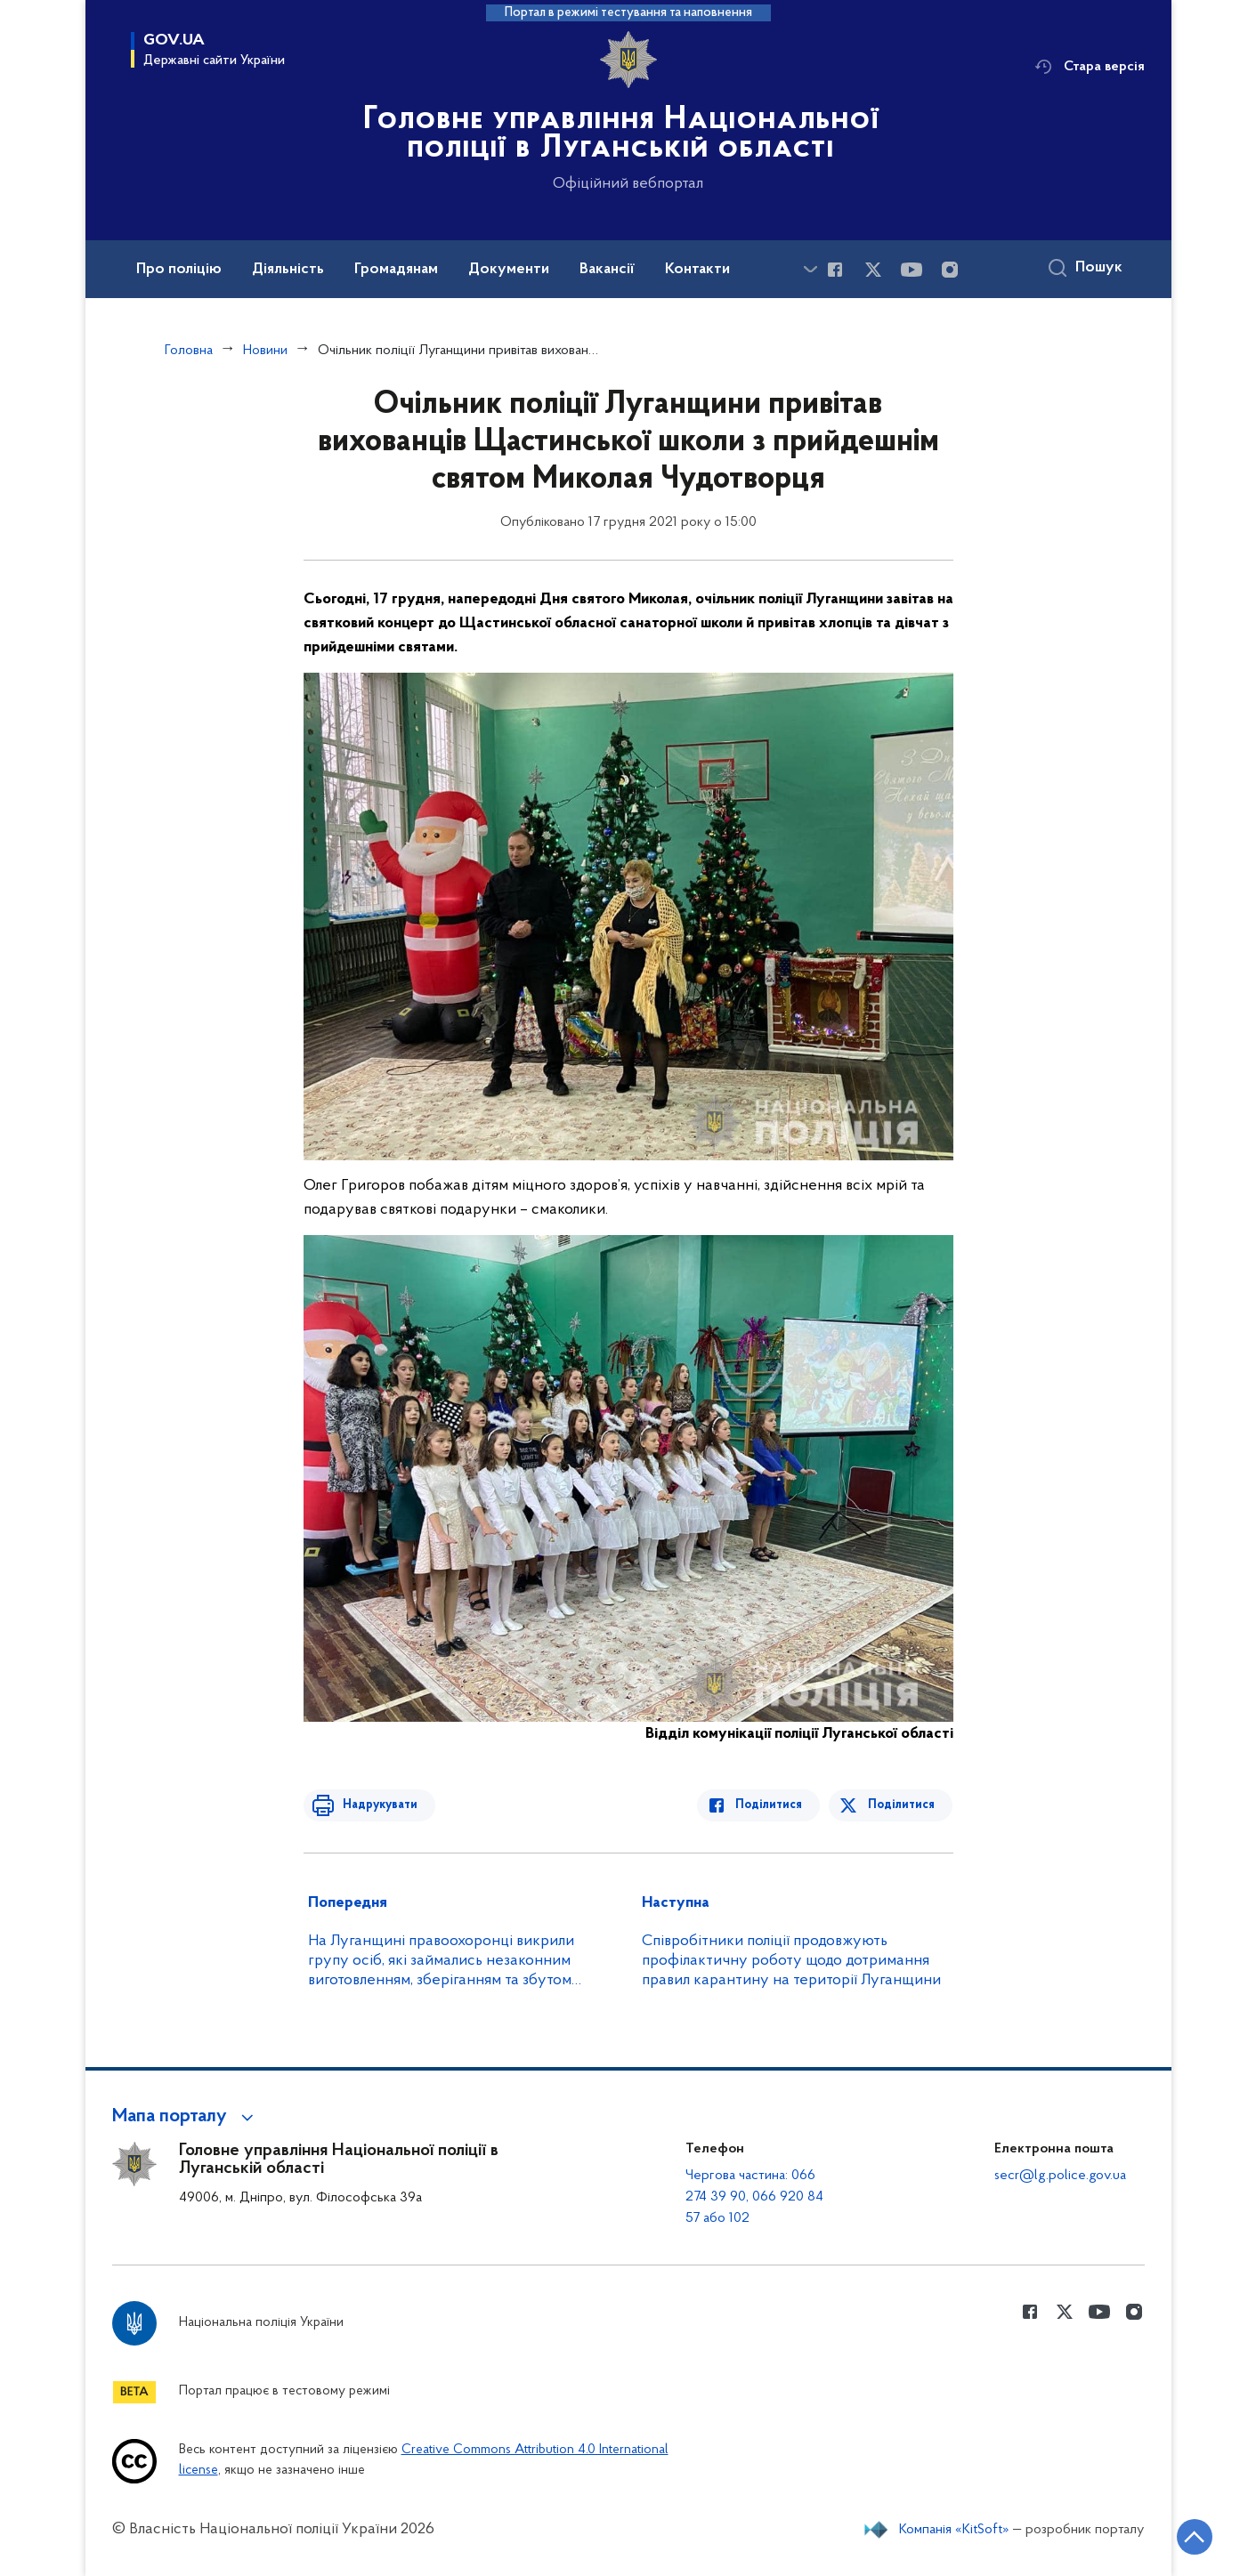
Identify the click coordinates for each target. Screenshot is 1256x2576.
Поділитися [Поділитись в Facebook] (773, 1805)
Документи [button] (508, 270)
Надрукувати (376, 1805)
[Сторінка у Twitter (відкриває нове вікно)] (873, 269)
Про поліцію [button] (179, 270)
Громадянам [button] (396, 270)
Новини (265, 350)
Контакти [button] (697, 270)
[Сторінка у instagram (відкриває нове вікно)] (949, 269)
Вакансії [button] (607, 270)
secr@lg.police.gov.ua (1060, 2175)
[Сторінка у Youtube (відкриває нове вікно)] (911, 269)
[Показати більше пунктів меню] (811, 269)
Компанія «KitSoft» (954, 2530)
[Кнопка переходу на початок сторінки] (1189, 2536)
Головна (189, 350)
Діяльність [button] (288, 270)
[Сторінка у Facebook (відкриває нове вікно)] (835, 269)
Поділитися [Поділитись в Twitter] (902, 1805)
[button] (185, 2117)
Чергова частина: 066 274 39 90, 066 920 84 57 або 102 (754, 2196)
